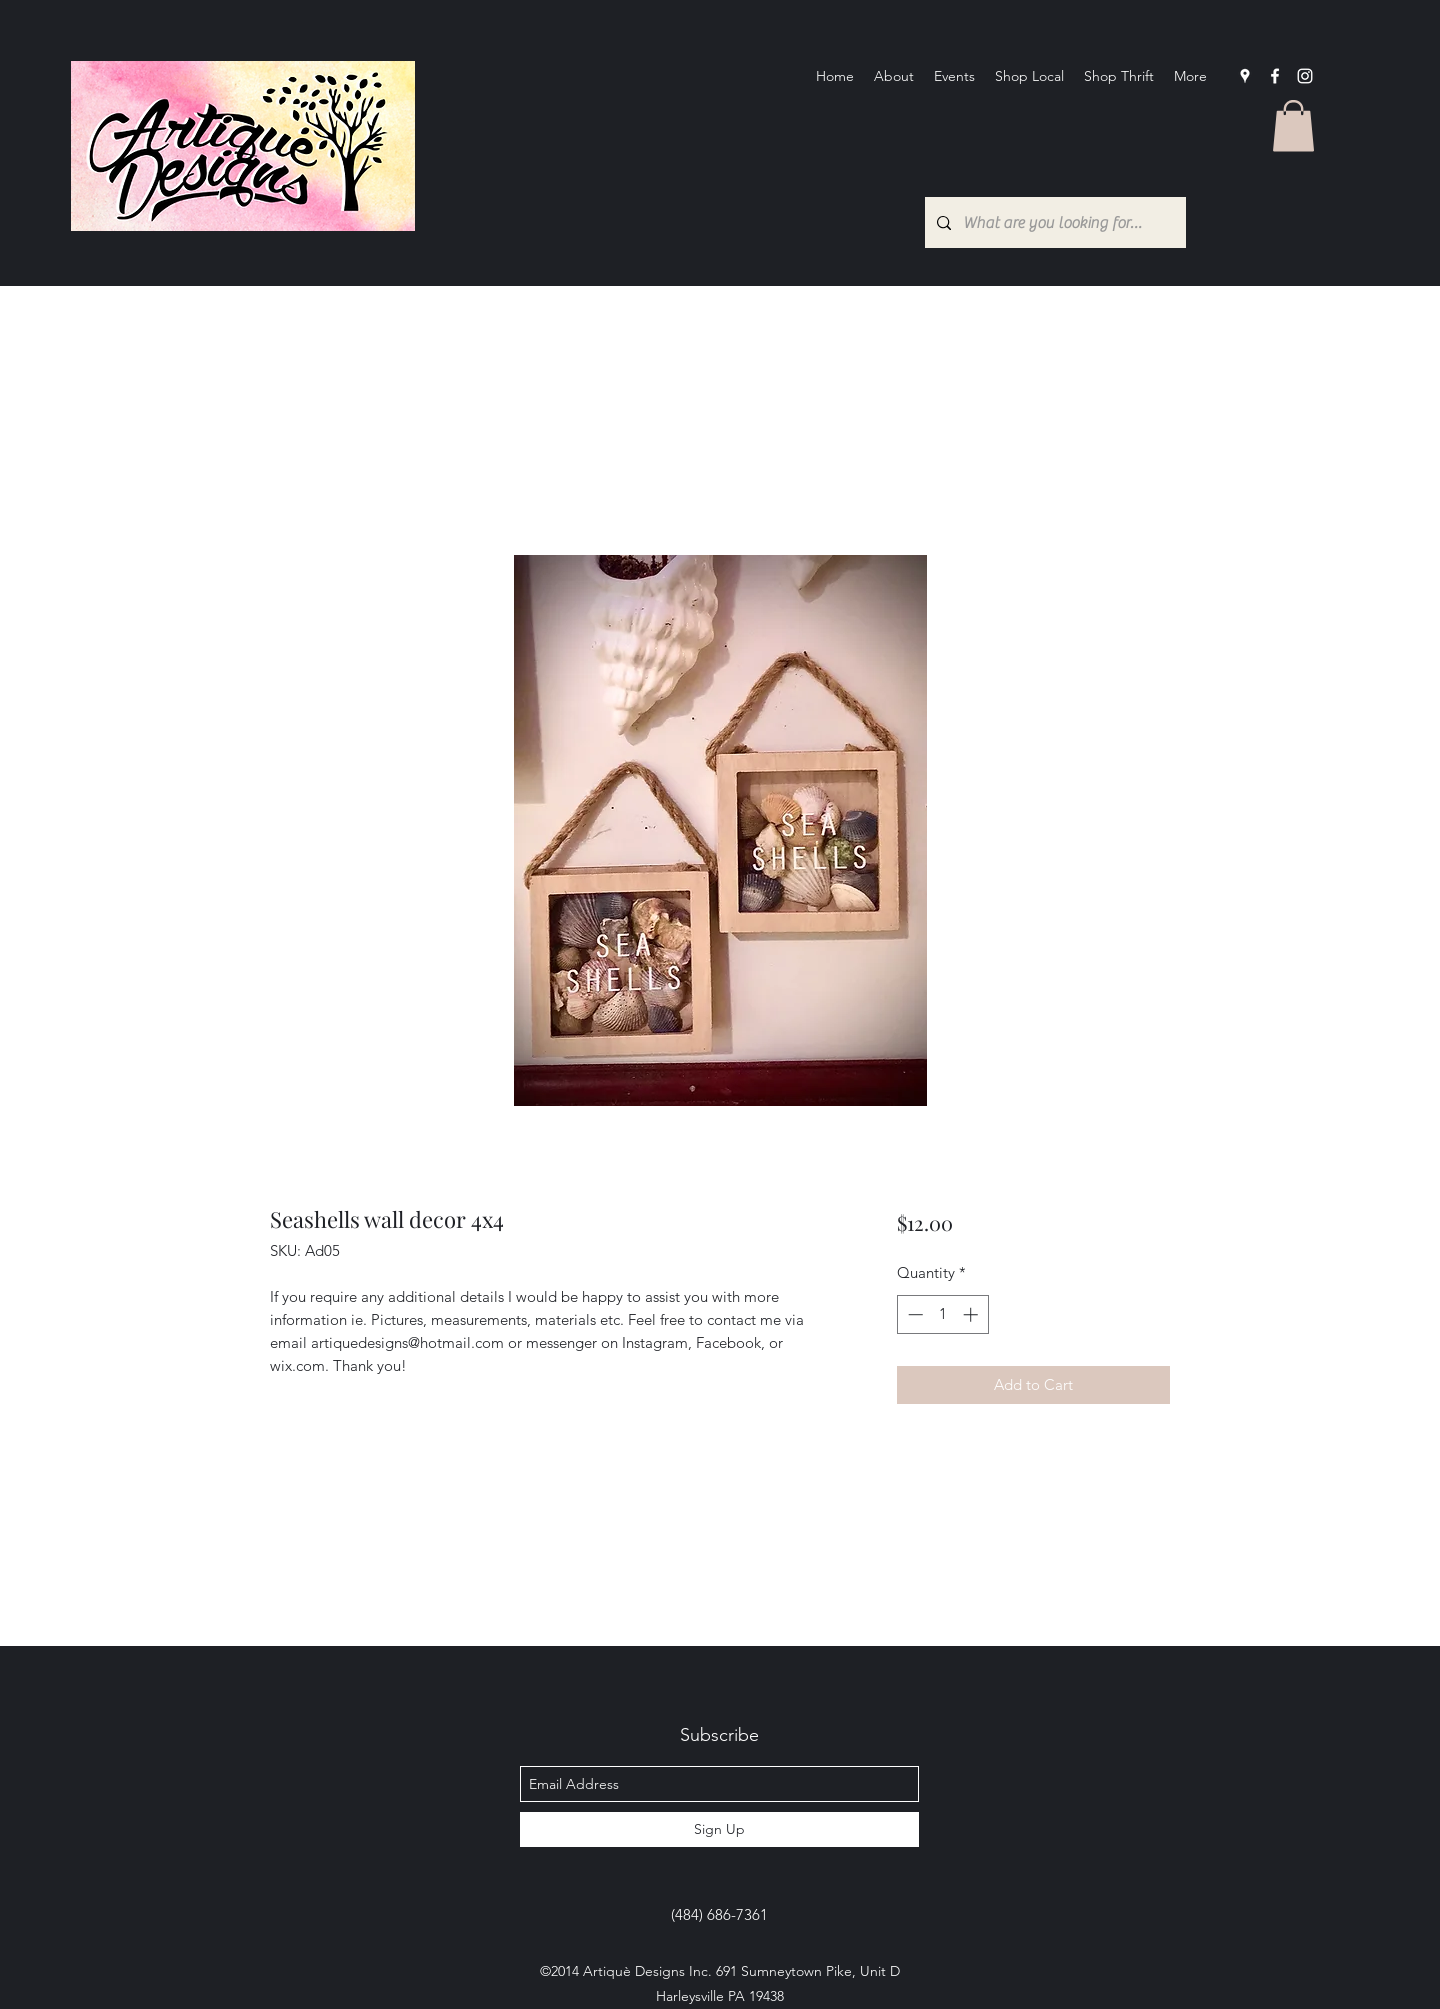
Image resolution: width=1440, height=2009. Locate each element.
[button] (1293, 125)
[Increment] (972, 1314)
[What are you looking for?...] (1053, 222)
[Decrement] (913, 1314)
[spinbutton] (942, 1314)
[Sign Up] (719, 1829)
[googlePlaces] (1245, 76)
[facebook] (1275, 76)
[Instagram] (1305, 76)
